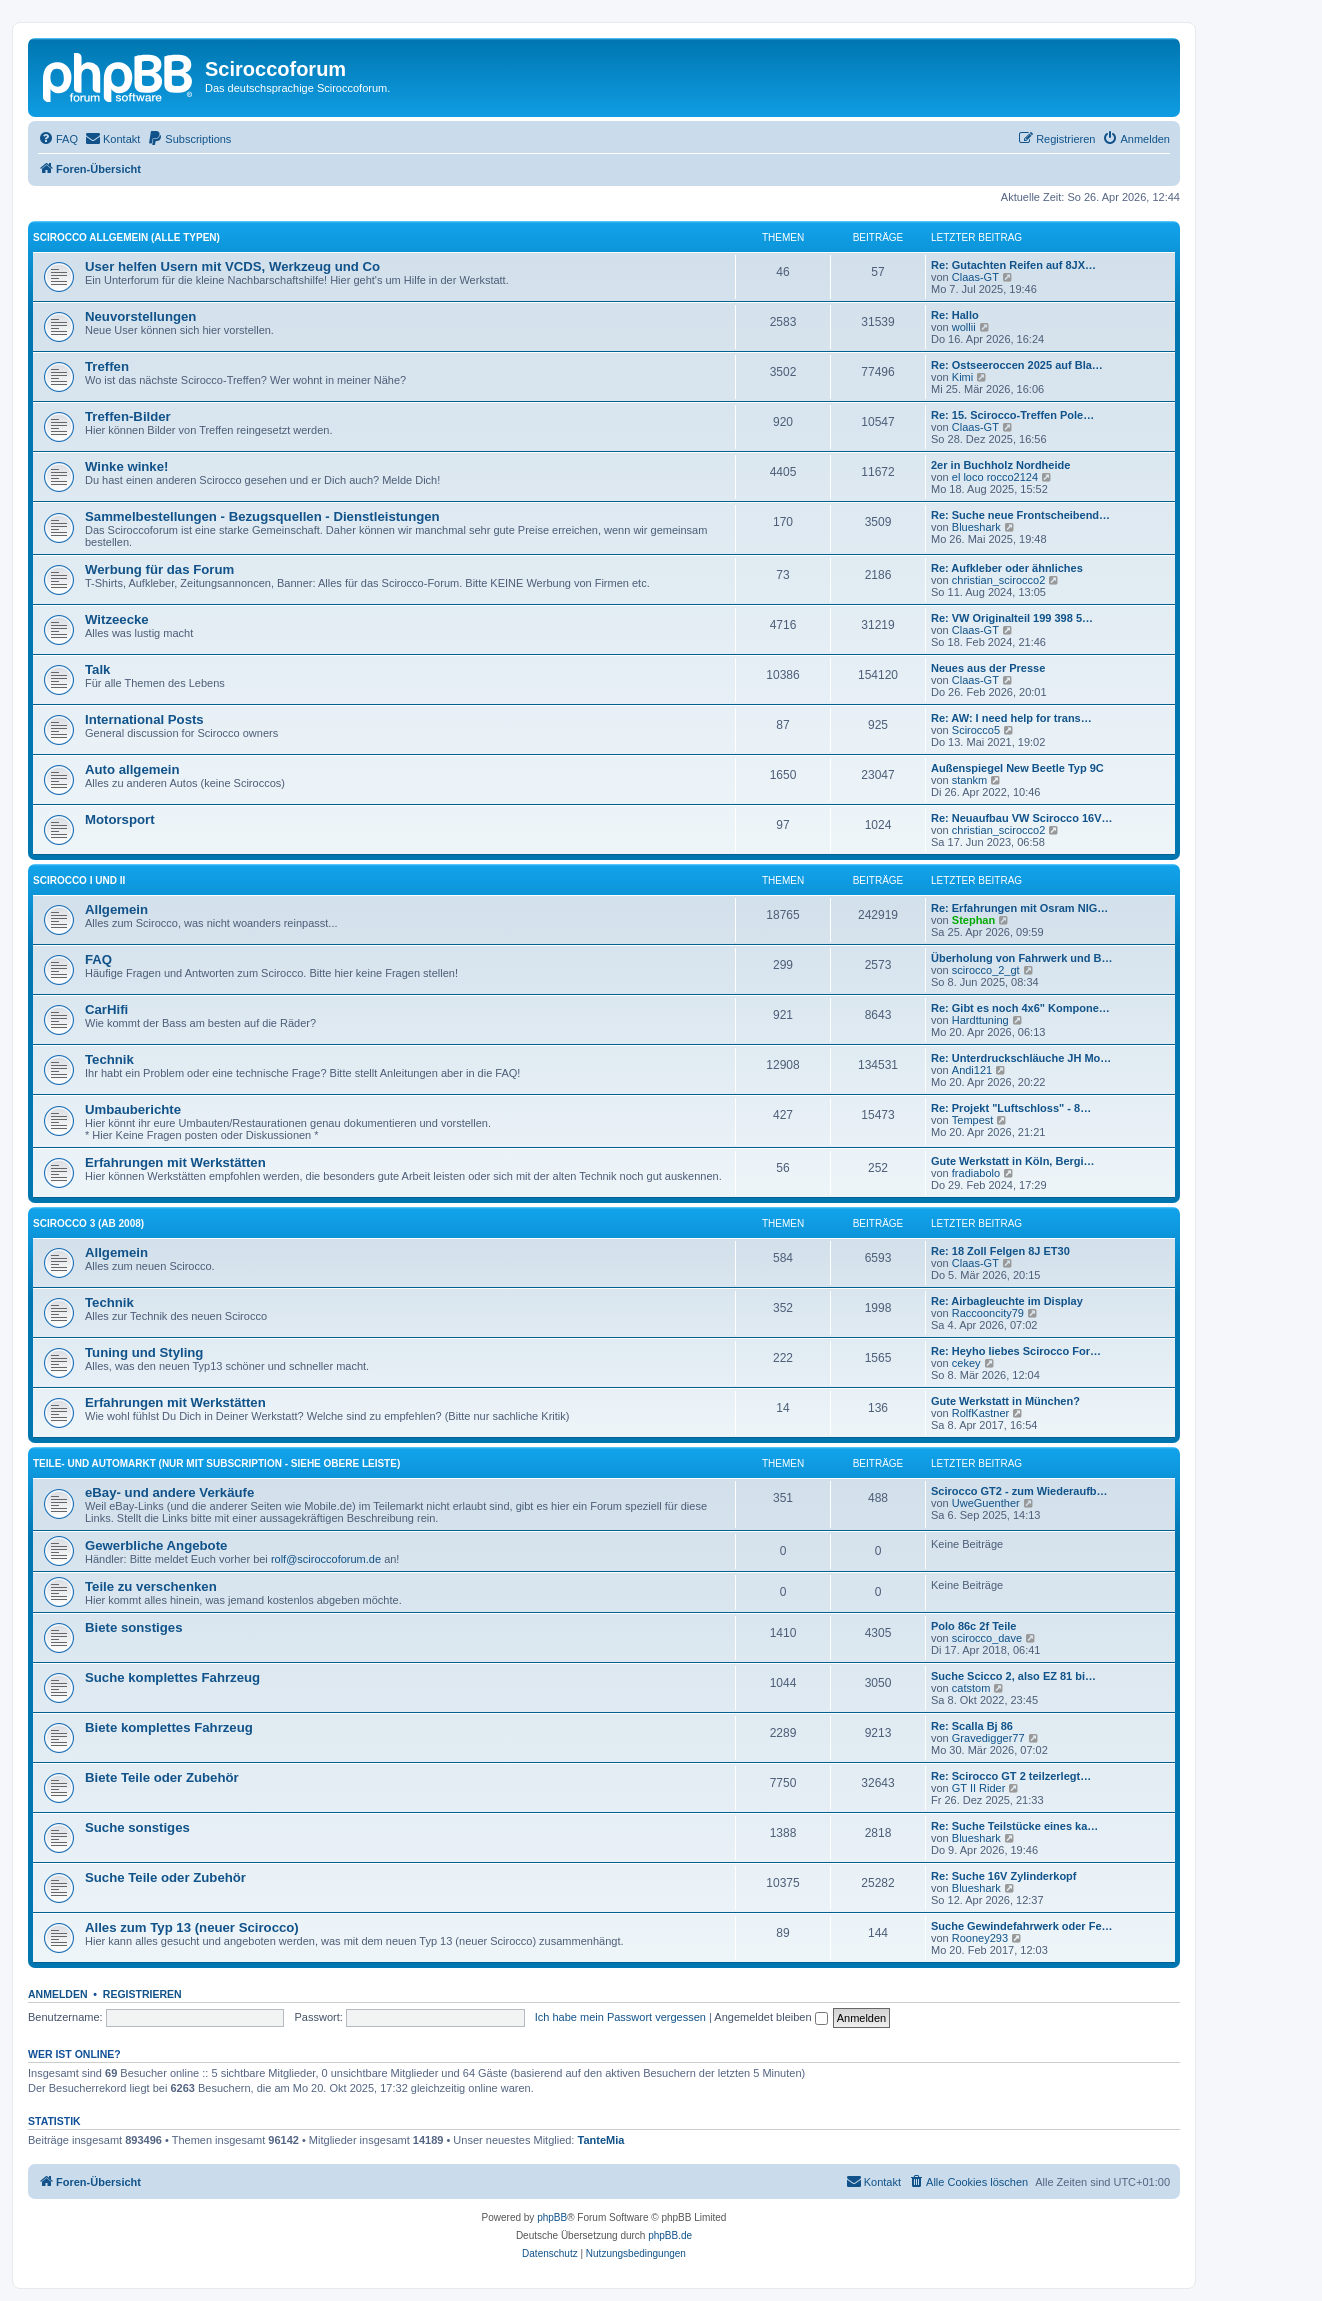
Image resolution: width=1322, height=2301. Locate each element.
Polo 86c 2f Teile (973, 1626)
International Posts (144, 719)
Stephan (973, 920)
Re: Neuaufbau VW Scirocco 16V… (1022, 818)
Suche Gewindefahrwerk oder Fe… (1022, 1926)
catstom (971, 1688)
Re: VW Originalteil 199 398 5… (1012, 618)
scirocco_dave (987, 1638)
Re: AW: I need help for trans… (1011, 718)
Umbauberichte (133, 1109)
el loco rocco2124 (995, 477)
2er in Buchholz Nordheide (1000, 465)
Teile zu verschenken (151, 1586)
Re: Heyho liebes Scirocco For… (1016, 1351)
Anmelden (58, 1994)
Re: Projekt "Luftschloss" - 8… (1011, 1108)
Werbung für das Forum (159, 569)
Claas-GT (975, 277)
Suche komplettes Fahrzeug (172, 1677)
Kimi (962, 377)
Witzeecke (117, 619)
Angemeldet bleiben (770, 2017)
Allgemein (116, 909)
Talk (97, 669)
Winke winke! (126, 466)
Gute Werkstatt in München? (1005, 1401)
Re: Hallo (955, 315)
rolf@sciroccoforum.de (326, 1559)
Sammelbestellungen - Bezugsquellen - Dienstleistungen (262, 516)
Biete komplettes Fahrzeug (169, 1727)
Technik (109, 1059)
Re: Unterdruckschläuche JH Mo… (1021, 1058)
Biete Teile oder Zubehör (162, 1777)
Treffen (107, 366)
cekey (966, 1363)
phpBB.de (670, 2235)
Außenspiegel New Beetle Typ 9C (1017, 768)
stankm (969, 780)
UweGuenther (986, 1503)
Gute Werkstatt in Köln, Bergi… (1013, 1161)
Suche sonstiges (137, 1827)
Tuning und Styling (144, 1352)
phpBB (552, 2217)
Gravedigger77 (988, 1738)
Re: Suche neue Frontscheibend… (1020, 515)
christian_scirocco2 (999, 580)
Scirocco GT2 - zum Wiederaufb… (1019, 1491)
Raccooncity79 (988, 1313)
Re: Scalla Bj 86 (972, 1726)
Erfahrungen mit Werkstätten (175, 1162)
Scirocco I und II (79, 880)
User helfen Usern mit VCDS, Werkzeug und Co (232, 266)
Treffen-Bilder (128, 416)
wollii (964, 327)
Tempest (973, 1120)
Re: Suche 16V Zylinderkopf (1003, 1876)
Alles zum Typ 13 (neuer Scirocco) (192, 1927)
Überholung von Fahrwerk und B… (1022, 958)
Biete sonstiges (133, 1627)
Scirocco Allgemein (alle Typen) (126, 237)
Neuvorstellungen (140, 316)
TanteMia (601, 2140)
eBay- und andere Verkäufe (169, 1492)
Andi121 (972, 1070)
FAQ (98, 959)
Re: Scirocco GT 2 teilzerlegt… (1011, 1776)
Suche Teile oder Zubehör (165, 1877)
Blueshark (976, 527)
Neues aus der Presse (988, 668)
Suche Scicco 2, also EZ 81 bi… (1013, 1676)
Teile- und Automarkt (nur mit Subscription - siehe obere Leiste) (216, 1463)
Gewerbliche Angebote (156, 1545)
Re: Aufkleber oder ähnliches (1007, 568)
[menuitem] (58, 139)
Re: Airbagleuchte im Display (1007, 1301)
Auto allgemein (132, 769)
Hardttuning (980, 1020)
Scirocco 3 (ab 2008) (88, 1223)
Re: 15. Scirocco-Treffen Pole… (1012, 415)
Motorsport (120, 819)
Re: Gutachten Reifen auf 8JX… (1013, 265)
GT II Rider (979, 1788)
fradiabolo (976, 1173)
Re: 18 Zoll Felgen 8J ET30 (1000, 1251)
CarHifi (106, 1009)
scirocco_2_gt (986, 970)
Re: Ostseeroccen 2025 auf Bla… (1017, 365)
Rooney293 (980, 1938)
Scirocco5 (976, 730)
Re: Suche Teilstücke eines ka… (1014, 1826)
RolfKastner (980, 1413)
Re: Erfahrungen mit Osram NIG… (1019, 908)
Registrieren (142, 1994)
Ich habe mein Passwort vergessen (620, 2017)
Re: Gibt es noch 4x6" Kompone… (1020, 1008)
